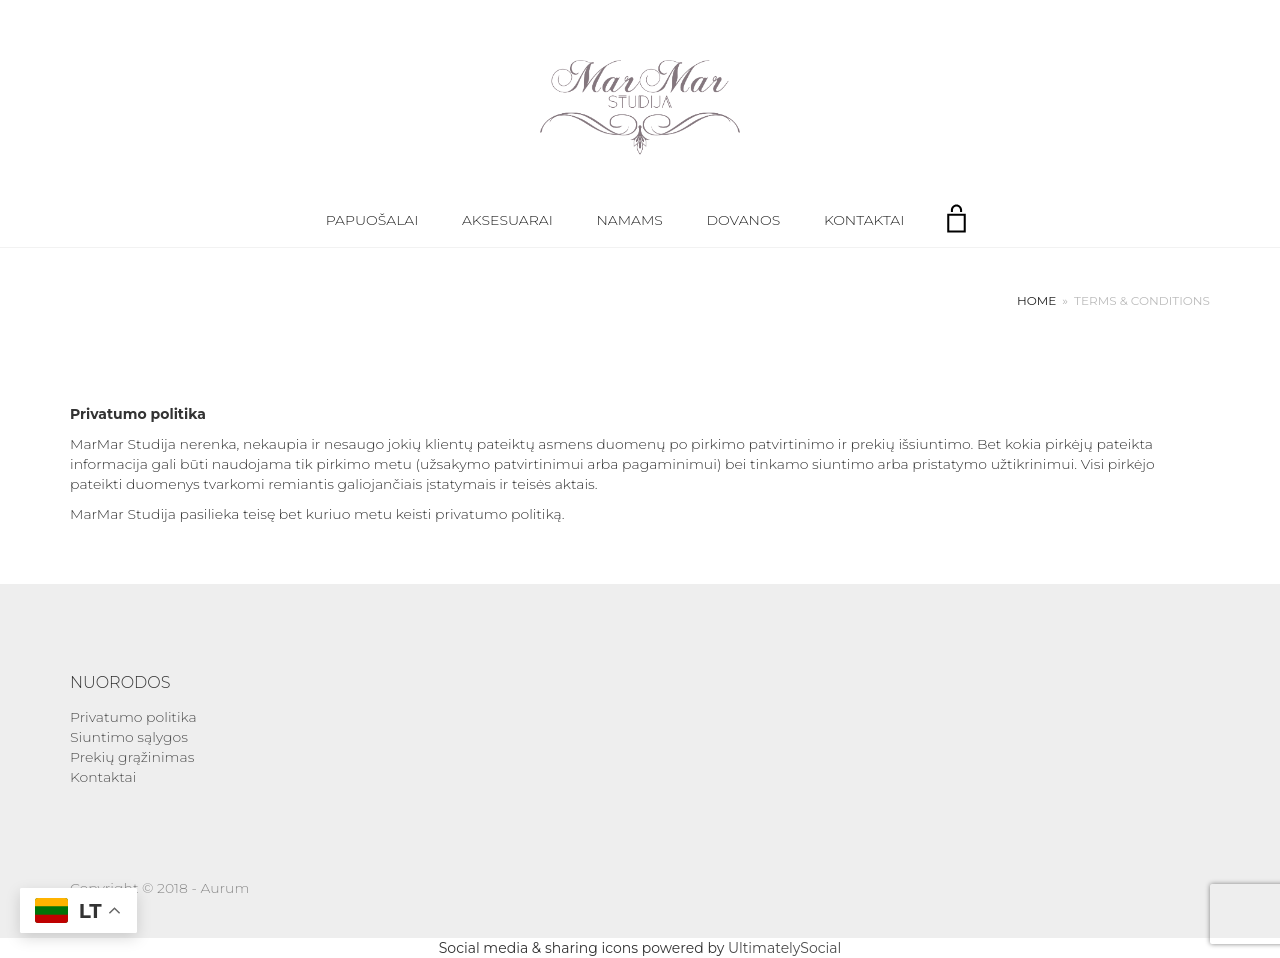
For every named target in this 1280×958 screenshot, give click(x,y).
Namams (629, 220)
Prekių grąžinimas (132, 757)
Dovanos (744, 220)
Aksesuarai (507, 220)
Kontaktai (864, 220)
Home (1036, 300)
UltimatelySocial (784, 948)
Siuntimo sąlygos (129, 737)
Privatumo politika (133, 717)
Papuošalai (372, 220)
